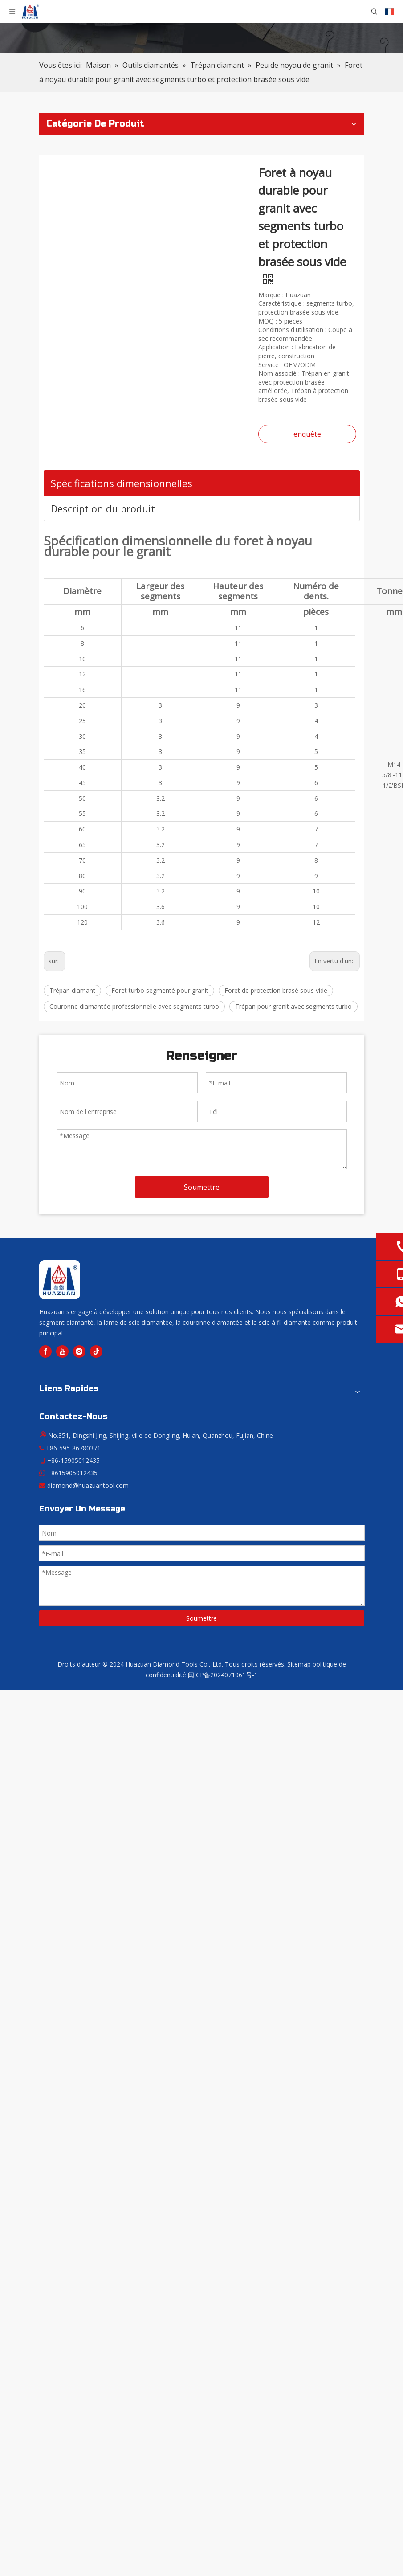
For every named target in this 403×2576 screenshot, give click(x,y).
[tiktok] (96, 1351)
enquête (307, 434)
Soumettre (202, 1187)
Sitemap (299, 1664)
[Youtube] (62, 1351)
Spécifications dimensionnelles (121, 483)
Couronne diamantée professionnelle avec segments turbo (134, 1006)
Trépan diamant (72, 990)
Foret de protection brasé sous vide (275, 990)
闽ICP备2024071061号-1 (223, 1675)
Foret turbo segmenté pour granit (159, 990)
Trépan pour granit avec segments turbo (293, 1006)
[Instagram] (79, 1351)
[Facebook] (45, 1351)
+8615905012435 (72, 1473)
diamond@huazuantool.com (88, 1485)
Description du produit (103, 508)
